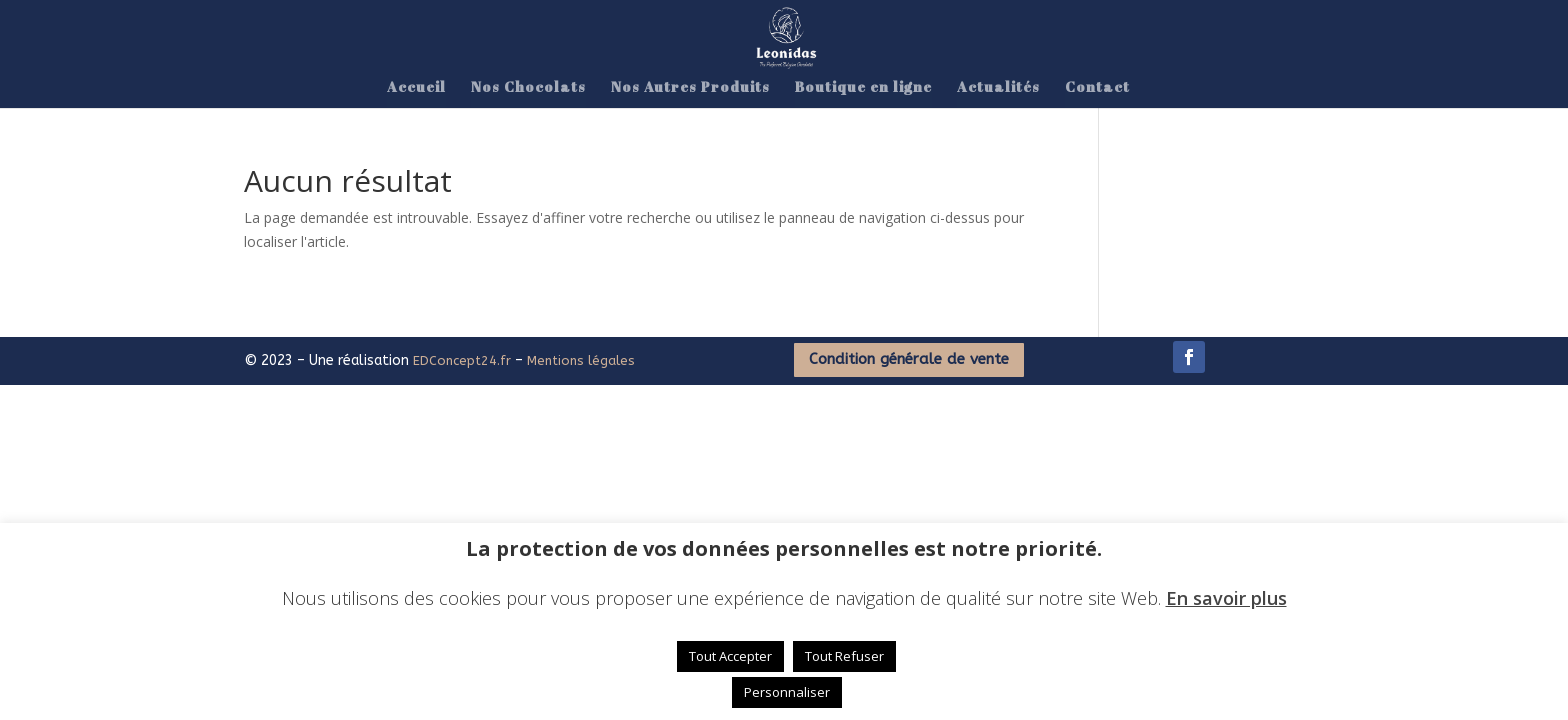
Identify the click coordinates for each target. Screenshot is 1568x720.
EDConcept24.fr (464, 360)
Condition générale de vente (909, 359)
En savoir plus (1226, 598)
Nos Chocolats (528, 88)
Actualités (998, 88)
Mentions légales (581, 360)
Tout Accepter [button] (730, 656)
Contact (1097, 88)
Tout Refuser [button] (844, 656)
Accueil (416, 88)
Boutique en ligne (863, 88)
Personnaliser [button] (787, 692)
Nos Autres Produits (690, 88)
